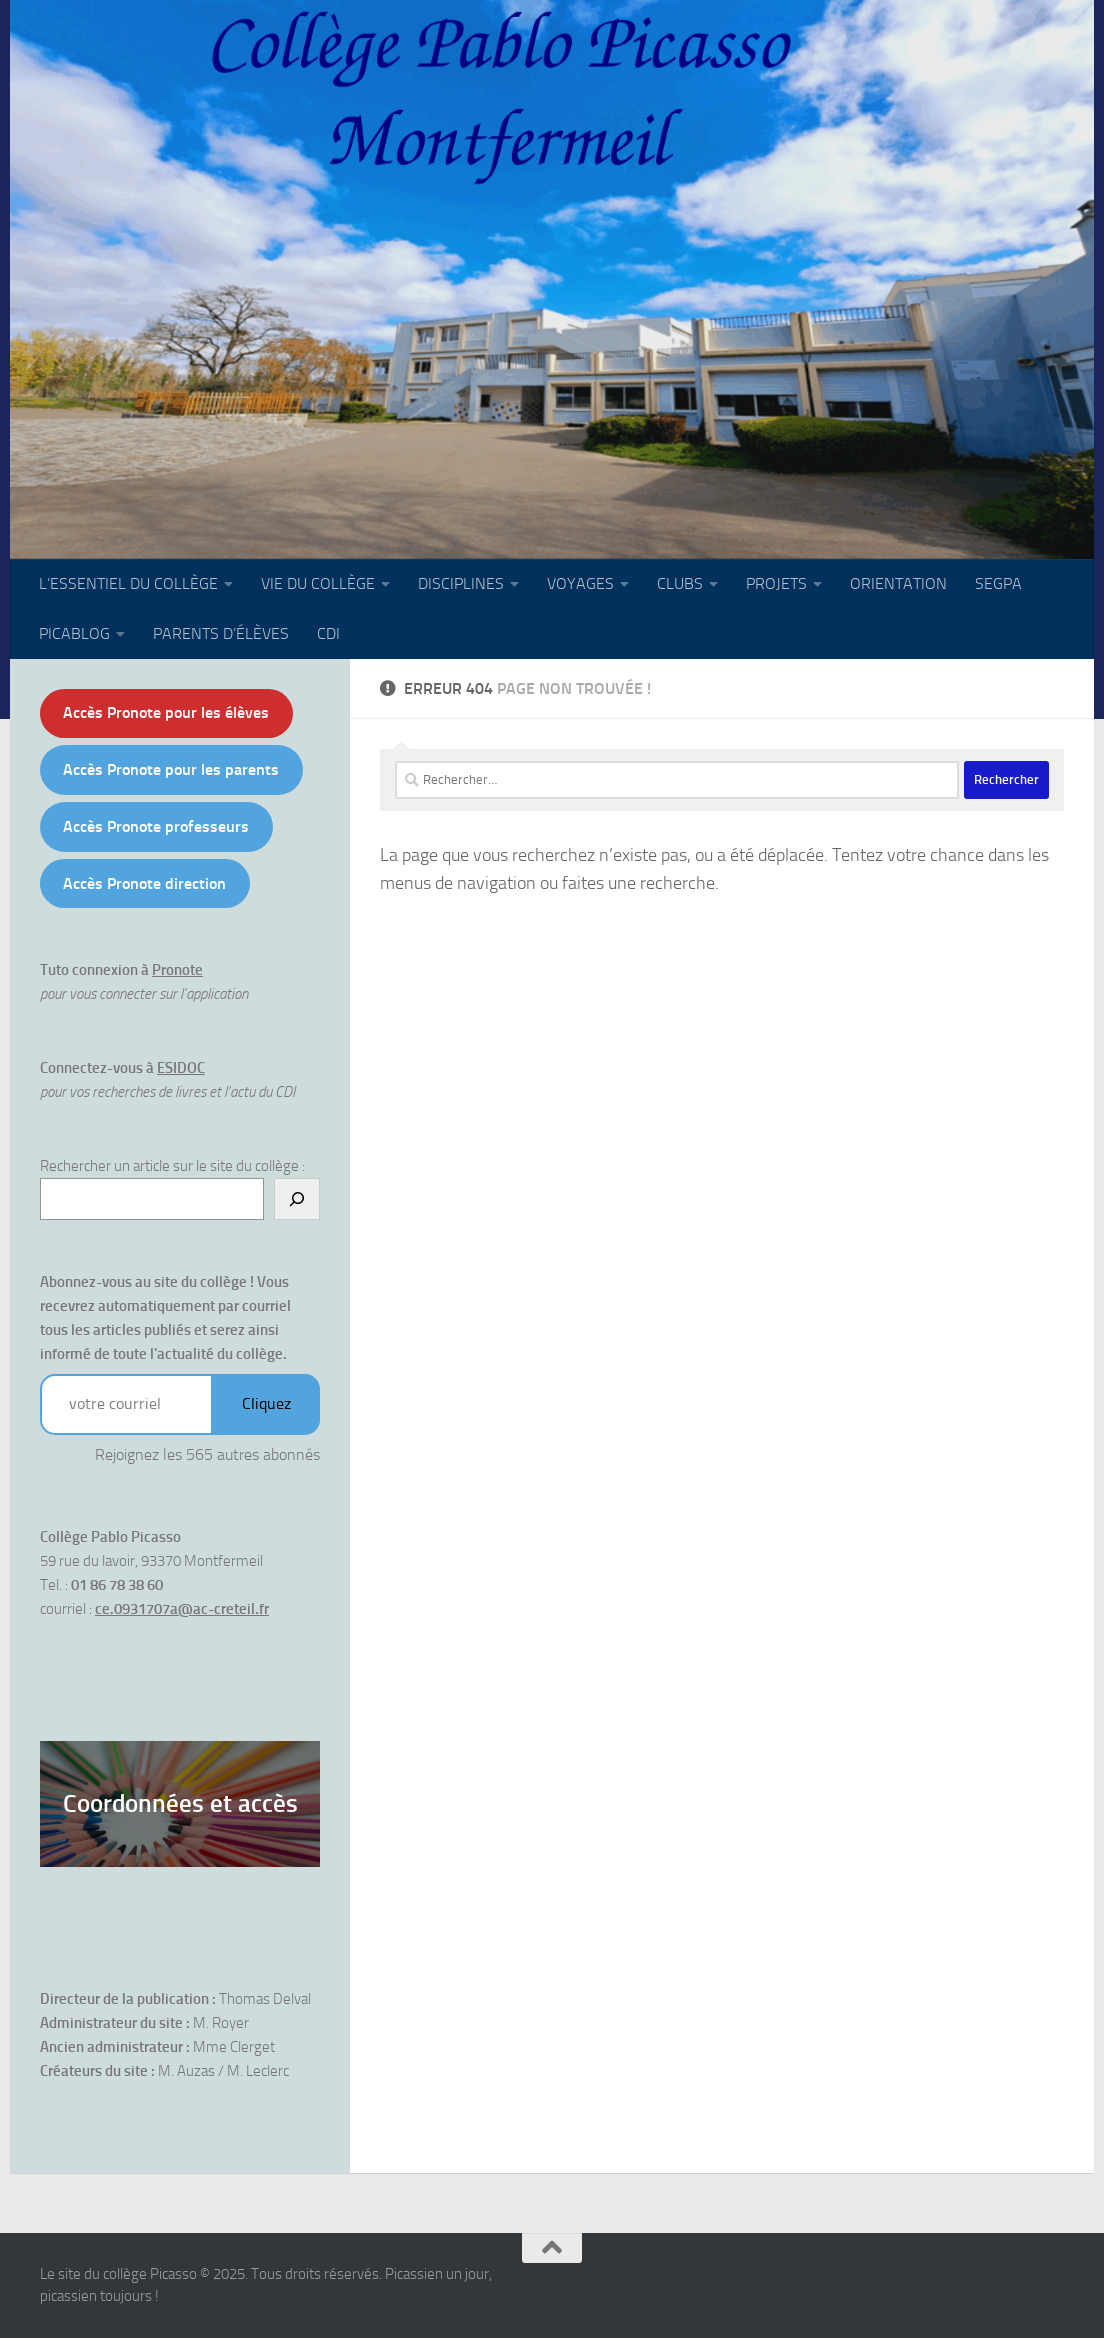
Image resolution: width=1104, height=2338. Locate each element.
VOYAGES (580, 583)
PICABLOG (74, 633)
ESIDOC (181, 1068)
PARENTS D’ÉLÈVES (221, 633)
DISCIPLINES (461, 583)
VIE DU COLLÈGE (318, 583)
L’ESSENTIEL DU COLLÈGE (128, 583)
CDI (328, 633)
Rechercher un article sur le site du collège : (172, 1166)
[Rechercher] (297, 1199)
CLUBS (680, 583)
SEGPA (998, 583)
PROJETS (776, 583)
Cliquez (266, 1403)
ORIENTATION (898, 583)
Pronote (177, 970)
